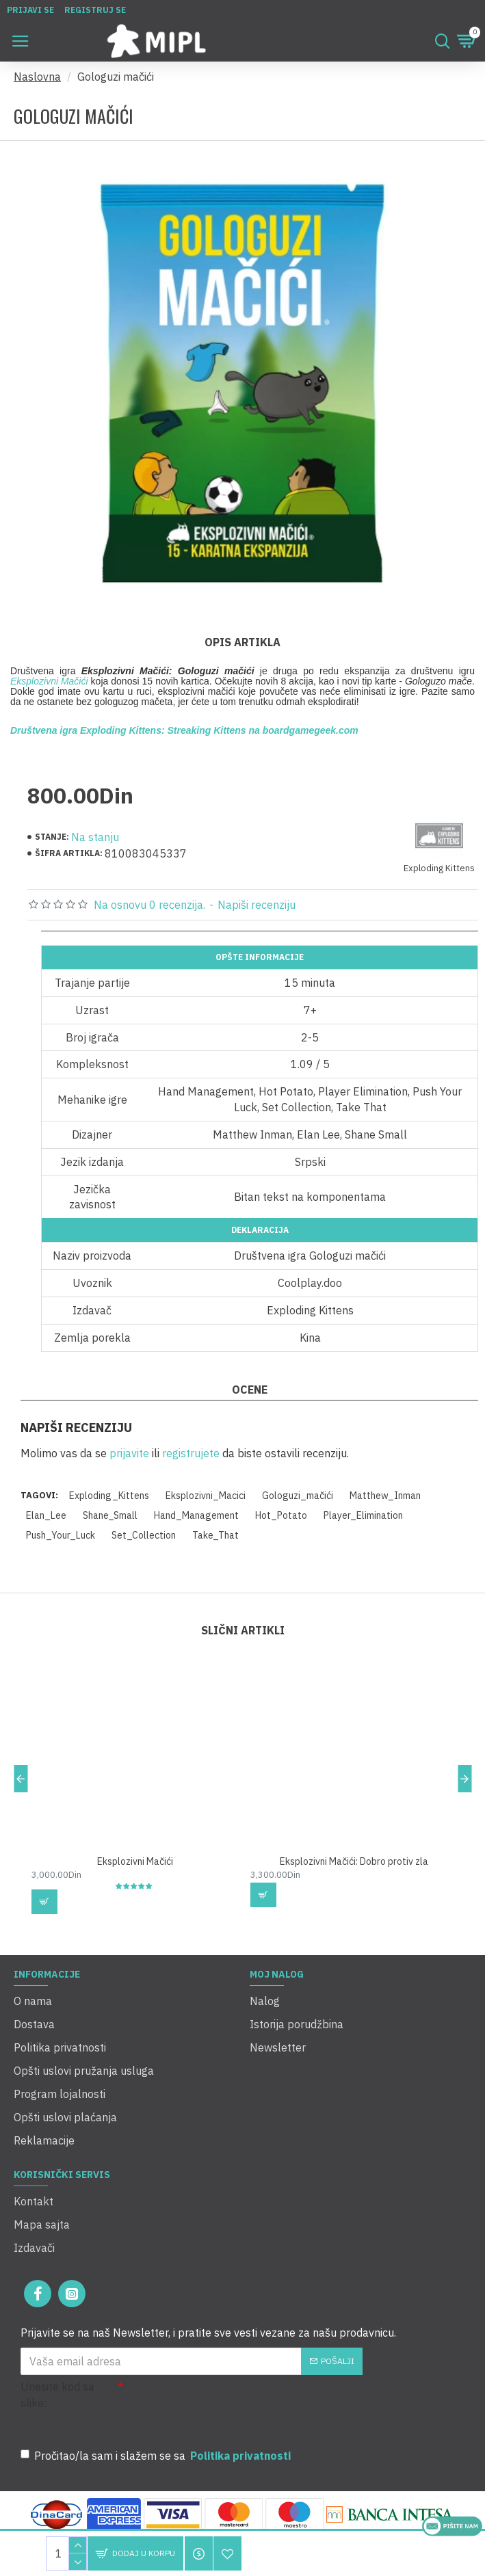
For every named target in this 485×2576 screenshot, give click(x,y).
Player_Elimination (363, 1515)
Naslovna (37, 76)
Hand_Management (196, 1515)
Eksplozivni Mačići (49, 681)
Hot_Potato (281, 1515)
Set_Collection (144, 1535)
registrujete (191, 1453)
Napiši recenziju (257, 905)
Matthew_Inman (385, 1495)
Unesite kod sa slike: (57, 2395)
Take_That (215, 1535)
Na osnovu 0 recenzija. (149, 905)
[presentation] (219, 2403)
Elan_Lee (46, 1515)
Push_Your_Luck (60, 1535)
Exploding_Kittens (109, 1495)
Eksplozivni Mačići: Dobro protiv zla (354, 1861)
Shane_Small (110, 1515)
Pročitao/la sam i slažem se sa (157, 2455)
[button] (20, 1778)
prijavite (129, 1453)
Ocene (249, 1389)
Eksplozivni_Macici (206, 1495)
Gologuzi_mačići (297, 1495)
